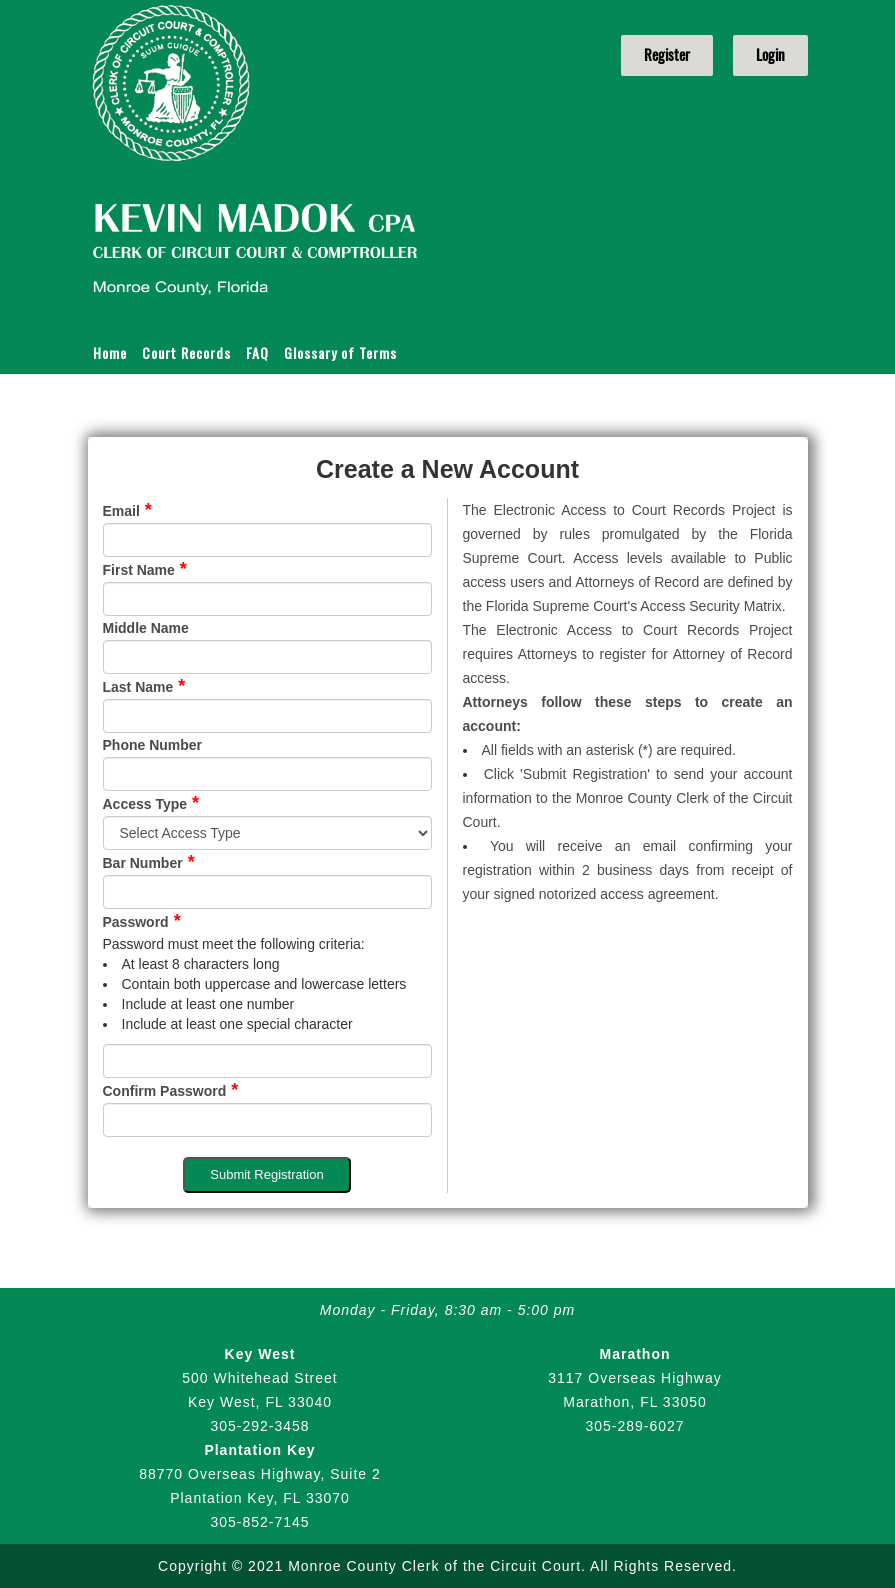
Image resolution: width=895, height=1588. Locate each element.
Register (667, 55)
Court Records (186, 352)
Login (770, 55)
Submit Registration (266, 1174)
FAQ (257, 352)
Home (110, 352)
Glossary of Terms (340, 352)
